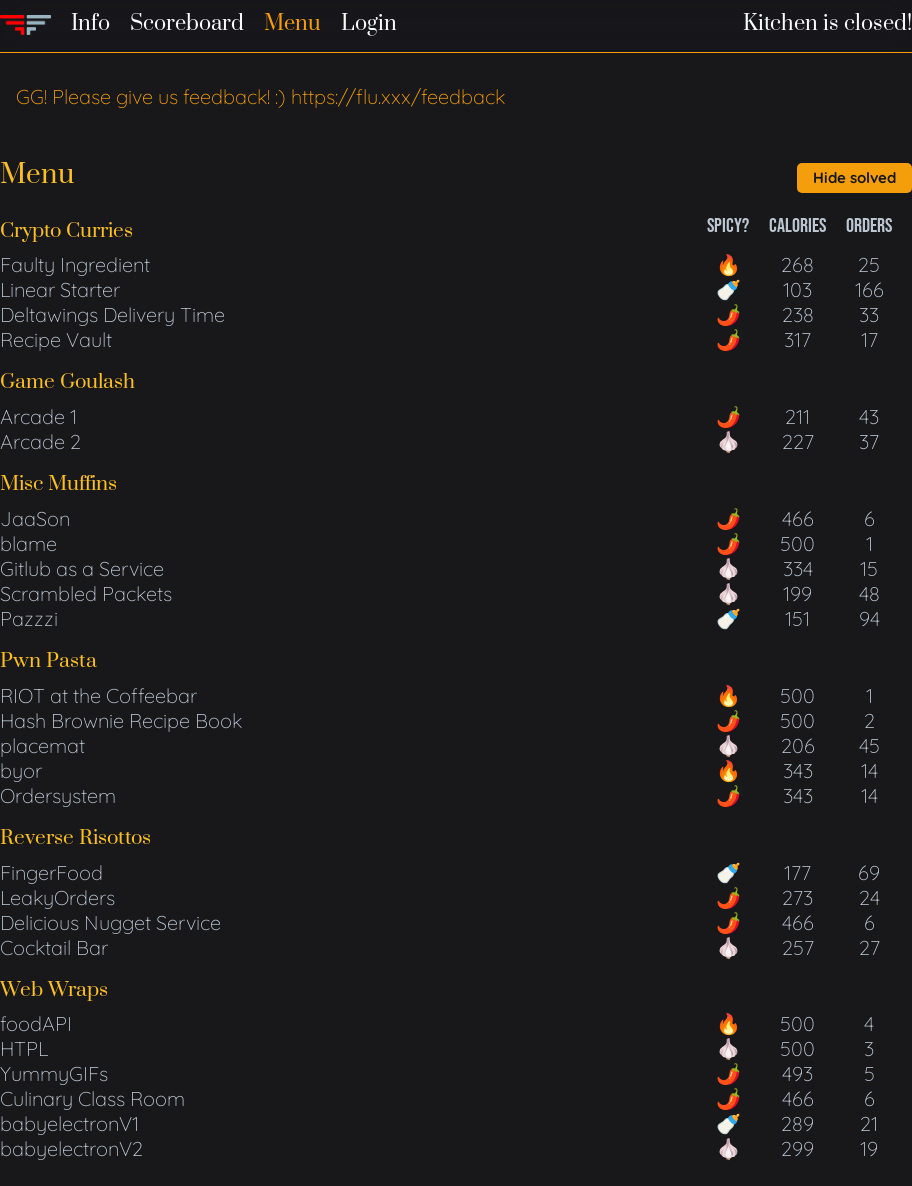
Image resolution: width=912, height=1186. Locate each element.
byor (21, 770)
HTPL (24, 1048)
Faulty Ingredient (75, 264)
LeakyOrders (57, 897)
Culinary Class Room (92, 1098)
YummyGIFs (54, 1073)
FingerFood (51, 872)
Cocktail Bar (54, 947)
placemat (42, 745)
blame (28, 543)
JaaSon (35, 518)
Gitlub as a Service (82, 568)
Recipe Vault (56, 339)
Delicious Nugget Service (110, 922)
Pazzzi (29, 618)
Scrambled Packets (86, 593)
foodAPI (36, 1023)
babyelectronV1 (69, 1123)
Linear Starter (60, 289)
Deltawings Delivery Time (112, 314)
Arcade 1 (38, 416)
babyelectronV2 (71, 1148)
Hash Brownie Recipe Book (121, 720)
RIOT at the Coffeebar (98, 695)
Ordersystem (58, 795)
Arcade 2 (40, 441)
